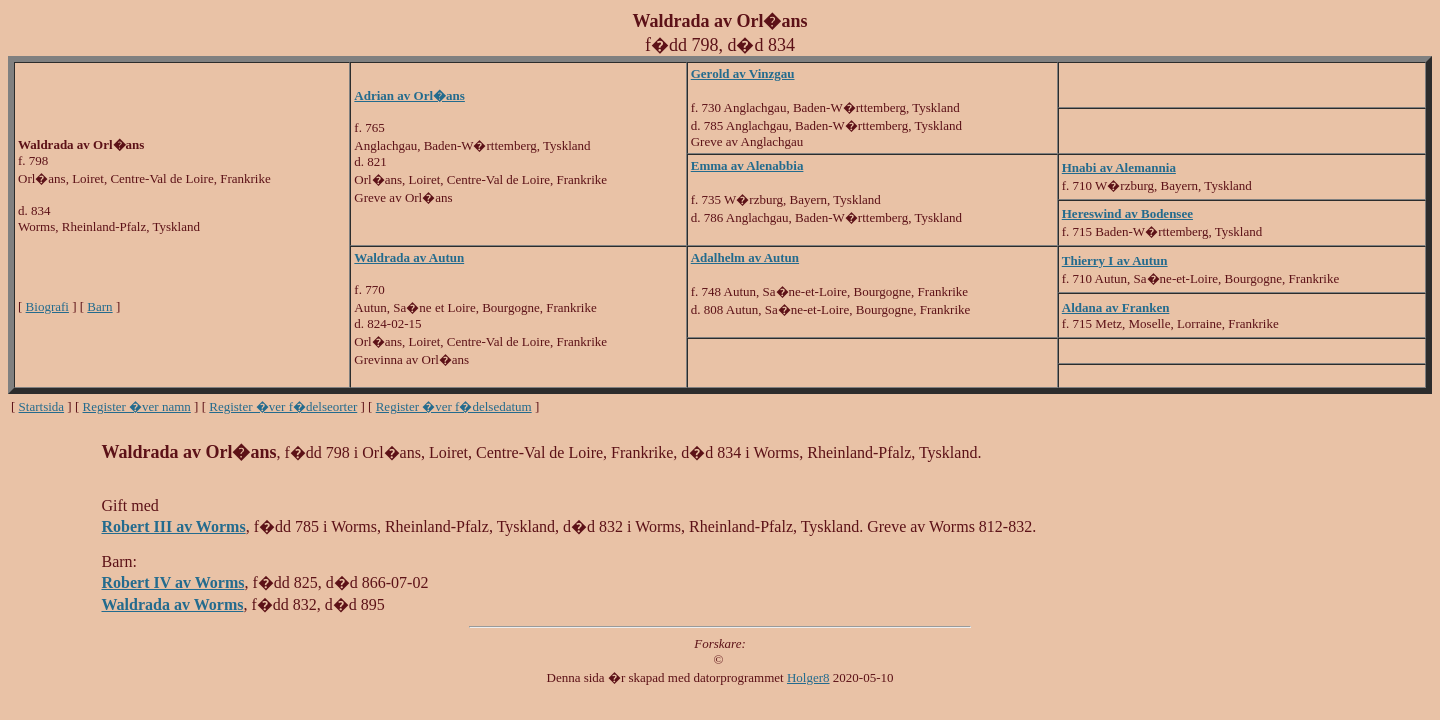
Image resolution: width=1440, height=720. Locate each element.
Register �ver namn (137, 406)
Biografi (47, 306)
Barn (99, 306)
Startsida (42, 406)
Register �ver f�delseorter (283, 406)
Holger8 (808, 677)
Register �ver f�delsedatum (454, 406)
